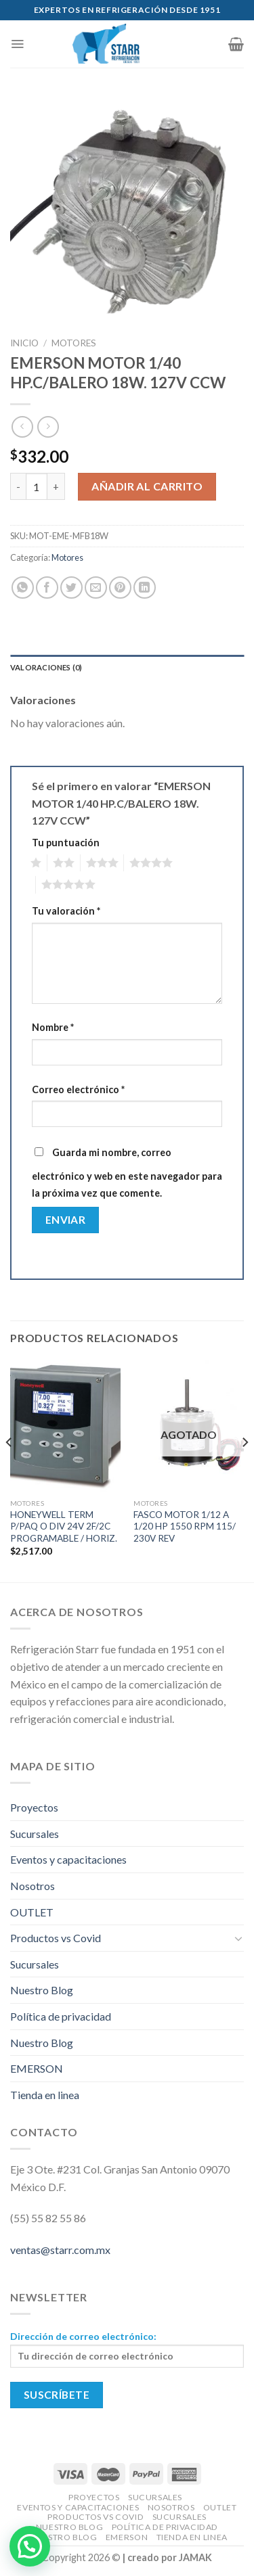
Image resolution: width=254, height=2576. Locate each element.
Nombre (53, 1027)
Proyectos (34, 1807)
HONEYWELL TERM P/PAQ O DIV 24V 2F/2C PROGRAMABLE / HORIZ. (63, 1526)
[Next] (244, 1469)
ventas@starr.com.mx (60, 2249)
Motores (73, 343)
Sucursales (34, 1833)
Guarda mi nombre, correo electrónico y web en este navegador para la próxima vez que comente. (127, 1173)
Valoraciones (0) (46, 667)
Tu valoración (66, 911)
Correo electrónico (78, 1089)
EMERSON (36, 2068)
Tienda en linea (44, 2094)
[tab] (127, 668)
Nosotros (32, 1885)
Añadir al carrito (147, 486)
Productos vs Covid (55, 1937)
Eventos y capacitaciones (68, 1859)
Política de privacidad (60, 2016)
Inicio (24, 343)
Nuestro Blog (41, 1989)
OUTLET (32, 1912)
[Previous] (9, 1469)
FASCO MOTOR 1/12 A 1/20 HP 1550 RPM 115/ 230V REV (184, 1526)
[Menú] (17, 44)
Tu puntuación (66, 842)
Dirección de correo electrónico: (127, 2348)
